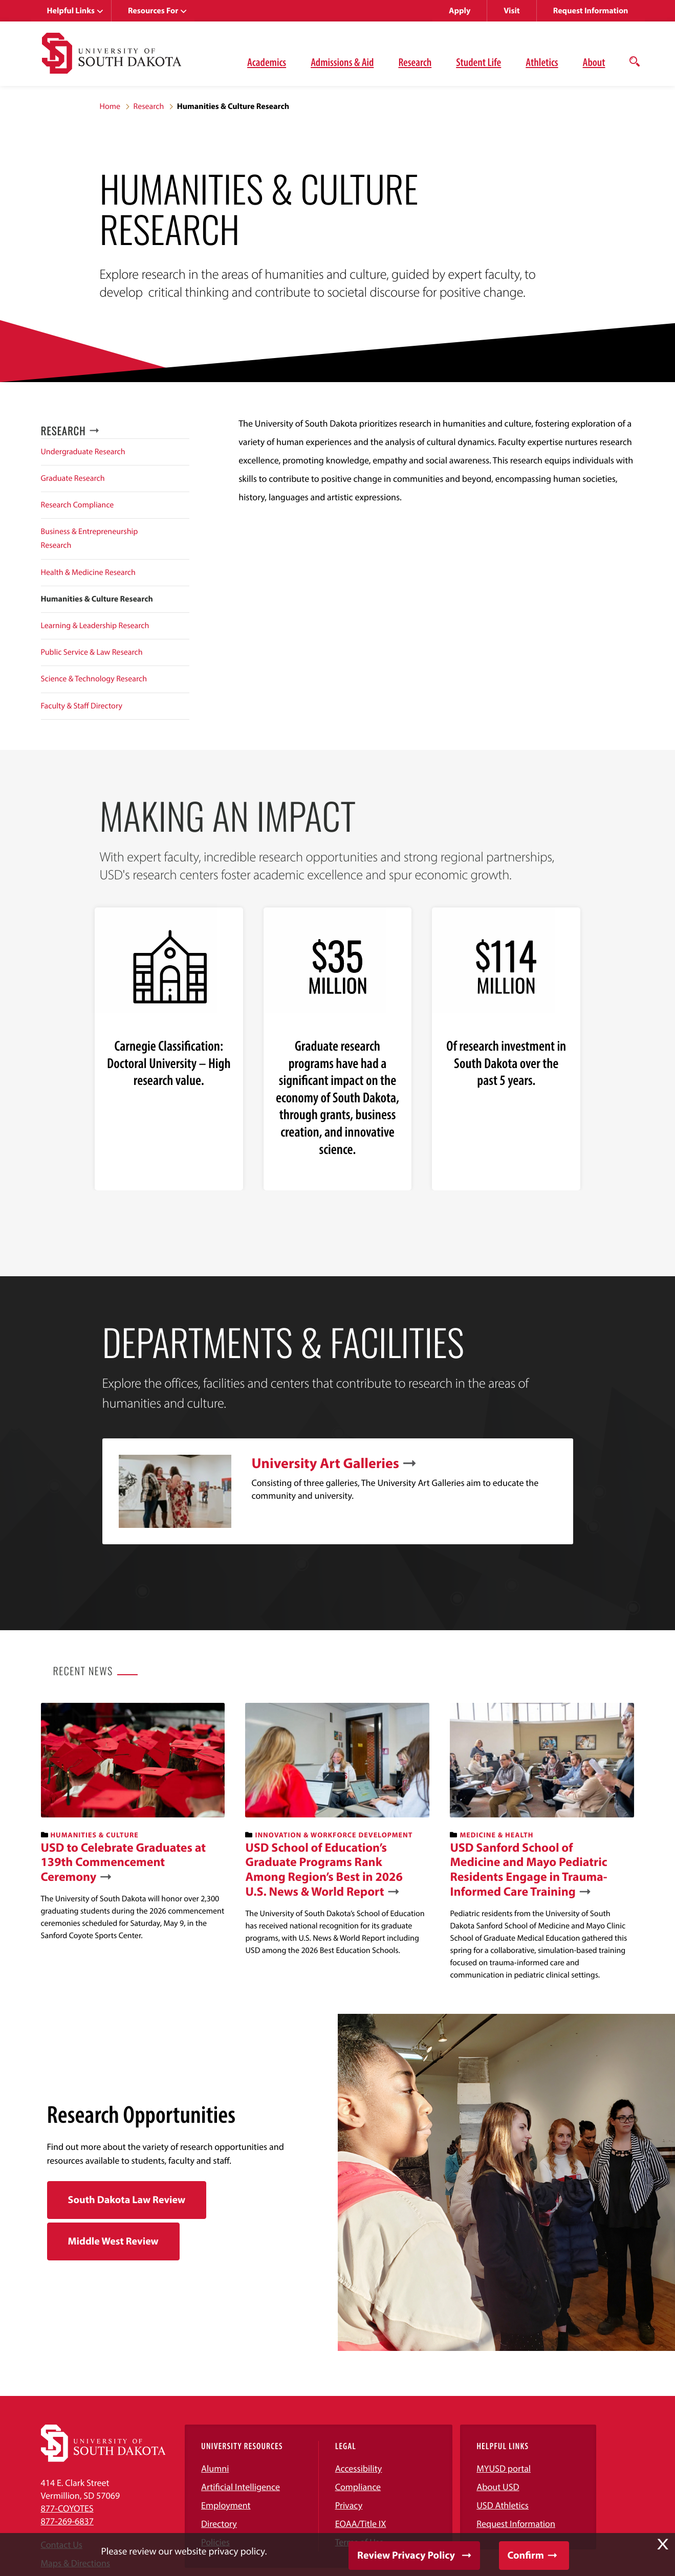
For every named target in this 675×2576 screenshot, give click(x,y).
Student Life (478, 62)
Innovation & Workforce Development (333, 1834)
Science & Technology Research (94, 679)
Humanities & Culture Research (97, 599)
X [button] (663, 2544)
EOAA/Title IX (360, 2523)
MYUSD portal (503, 2468)
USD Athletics (502, 2505)
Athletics (542, 62)
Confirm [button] (526, 2555)
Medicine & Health (496, 1834)
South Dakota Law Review (127, 2199)
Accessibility (358, 2468)
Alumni (215, 2468)
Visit (511, 11)
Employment (226, 2505)
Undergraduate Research (83, 452)
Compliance (358, 2487)
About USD (497, 2487)
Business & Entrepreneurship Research (89, 538)
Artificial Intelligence (240, 2487)
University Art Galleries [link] (325, 1463)
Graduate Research (73, 478)
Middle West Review (113, 2241)
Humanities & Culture (94, 1834)
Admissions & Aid (342, 62)
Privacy (349, 2505)
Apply (459, 11)
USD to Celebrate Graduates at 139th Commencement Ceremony (123, 1862)
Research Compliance (77, 505)
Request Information (590, 11)
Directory (219, 2523)
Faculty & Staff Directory (82, 706)
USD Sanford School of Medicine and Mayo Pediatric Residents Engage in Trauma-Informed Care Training (528, 1869)
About (594, 62)
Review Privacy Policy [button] (406, 2555)
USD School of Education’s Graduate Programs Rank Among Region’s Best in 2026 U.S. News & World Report (323, 1869)
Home (110, 106)
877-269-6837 (67, 2521)
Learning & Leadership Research (95, 625)
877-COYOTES (67, 2508)
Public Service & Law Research (92, 652)
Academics (266, 62)
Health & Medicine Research (88, 572)
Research (414, 62)
